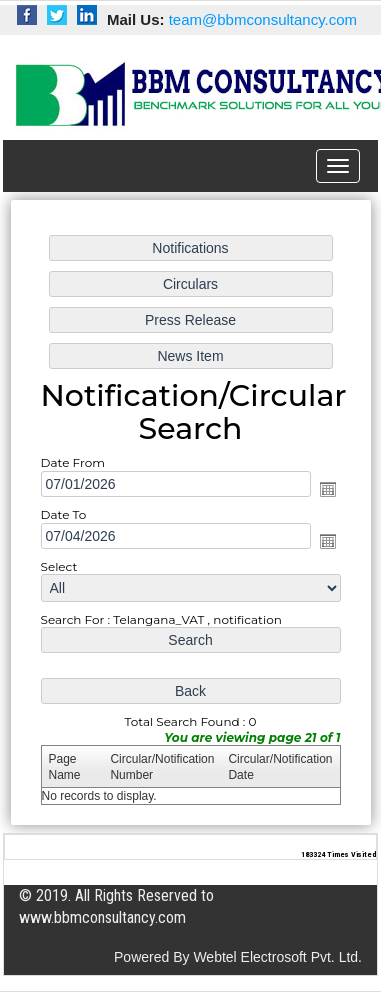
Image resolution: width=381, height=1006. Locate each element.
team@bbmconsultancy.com (263, 19)
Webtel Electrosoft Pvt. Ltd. (277, 957)
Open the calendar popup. (326, 489)
